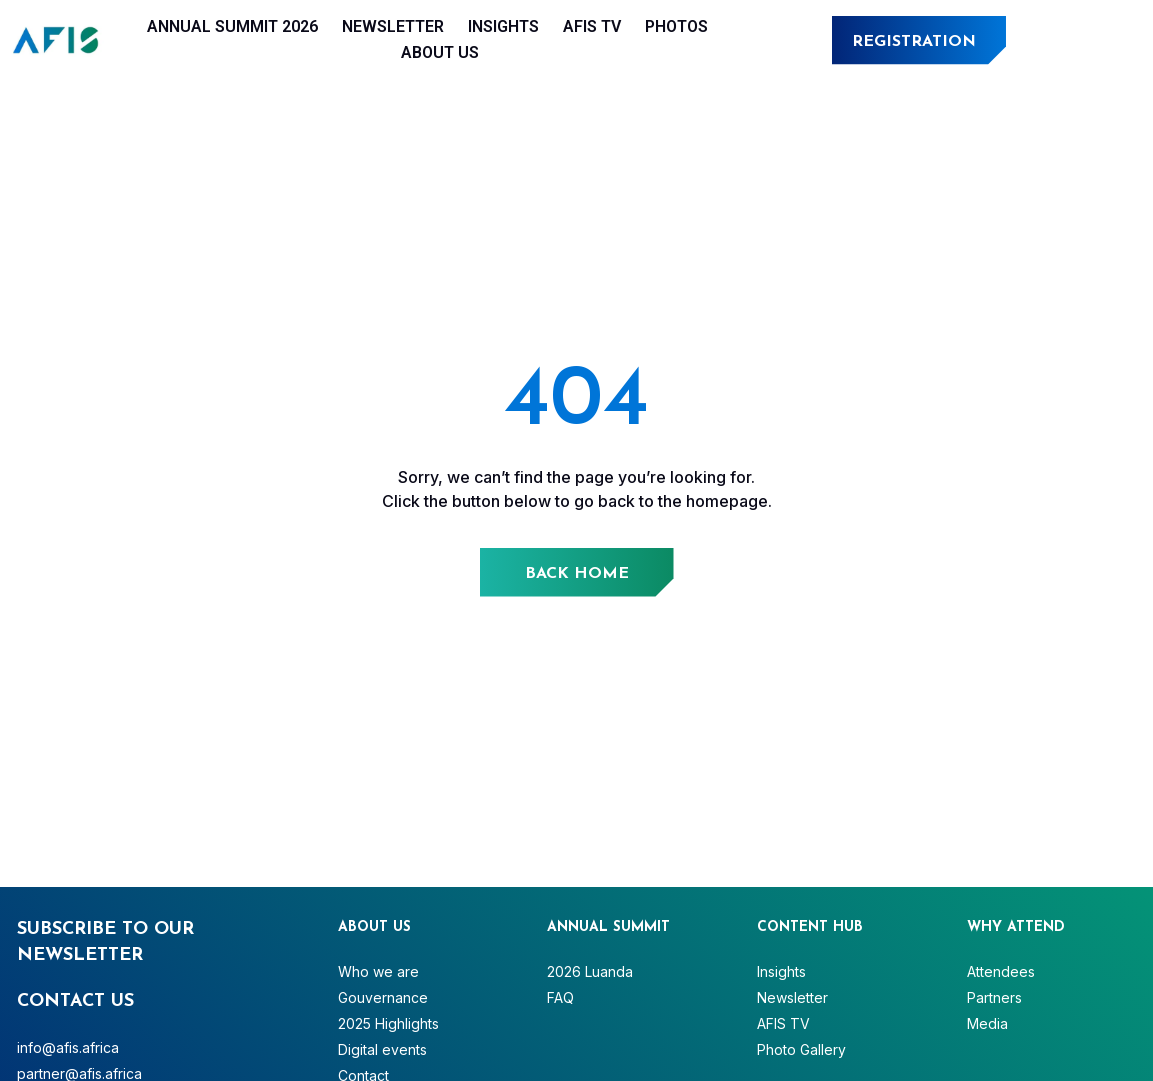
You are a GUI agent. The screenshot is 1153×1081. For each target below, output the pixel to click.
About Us (440, 52)
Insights (503, 26)
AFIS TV (592, 26)
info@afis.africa (68, 1047)
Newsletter (393, 26)
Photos (676, 26)
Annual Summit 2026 (232, 26)
